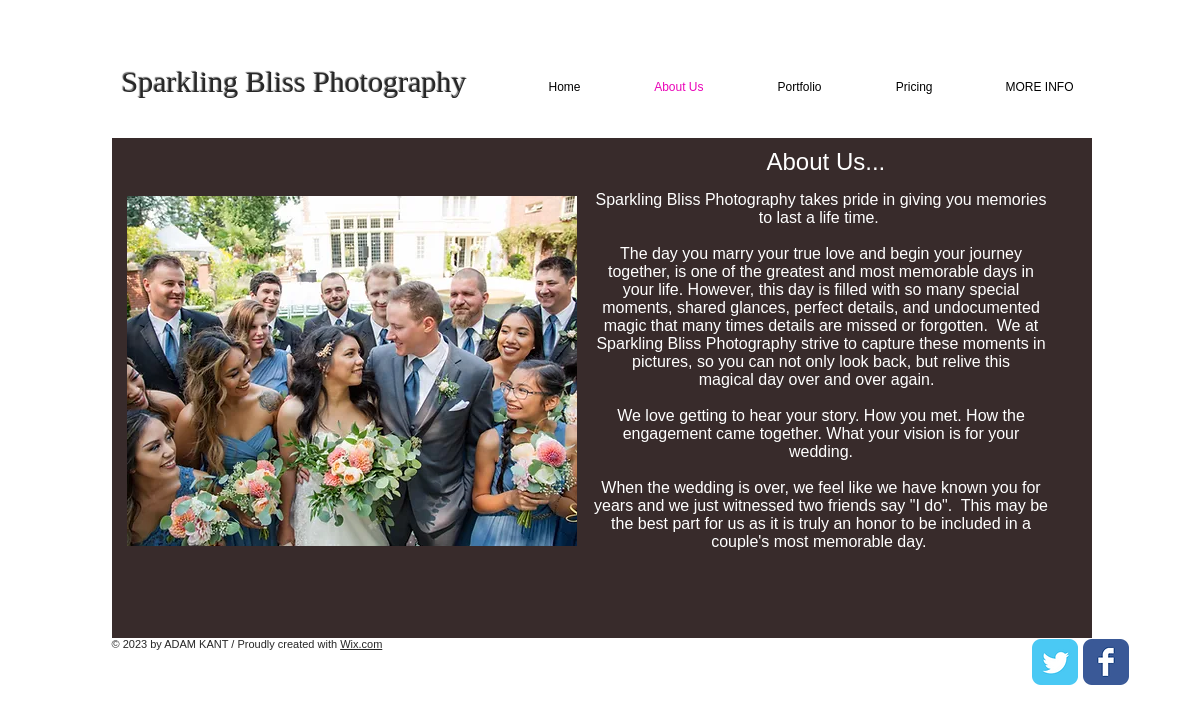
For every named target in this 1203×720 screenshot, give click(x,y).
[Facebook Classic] (1106, 662)
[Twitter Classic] (1055, 662)
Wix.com (361, 644)
